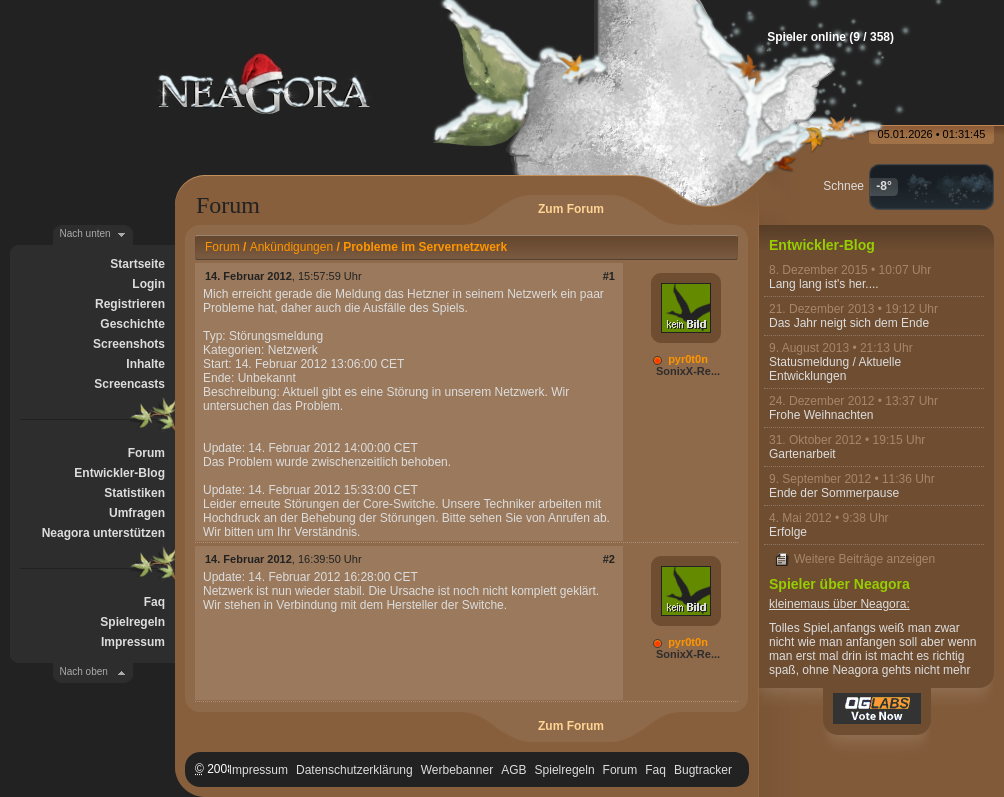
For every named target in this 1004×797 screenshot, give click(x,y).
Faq (154, 602)
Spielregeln (132, 622)
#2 (609, 559)
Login (148, 284)
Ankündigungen (291, 247)
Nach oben (84, 671)
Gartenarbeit (802, 454)
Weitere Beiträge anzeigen (864, 559)
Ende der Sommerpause (834, 493)
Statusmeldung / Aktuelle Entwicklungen (835, 369)
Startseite (137, 264)
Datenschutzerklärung (354, 770)
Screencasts (129, 384)
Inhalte (145, 364)
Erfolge (788, 532)
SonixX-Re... (688, 371)
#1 (609, 276)
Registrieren (130, 304)
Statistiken (134, 493)
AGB (513, 770)
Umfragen (137, 513)
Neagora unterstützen (103, 533)
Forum (146, 453)
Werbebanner (457, 770)
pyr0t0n (688, 359)
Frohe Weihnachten (821, 415)
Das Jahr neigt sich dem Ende (849, 323)
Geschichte (132, 324)
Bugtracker (703, 770)
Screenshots (129, 344)
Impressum (133, 642)
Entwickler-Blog (119, 473)
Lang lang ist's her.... (824, 284)
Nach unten (85, 233)
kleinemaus (799, 604)
